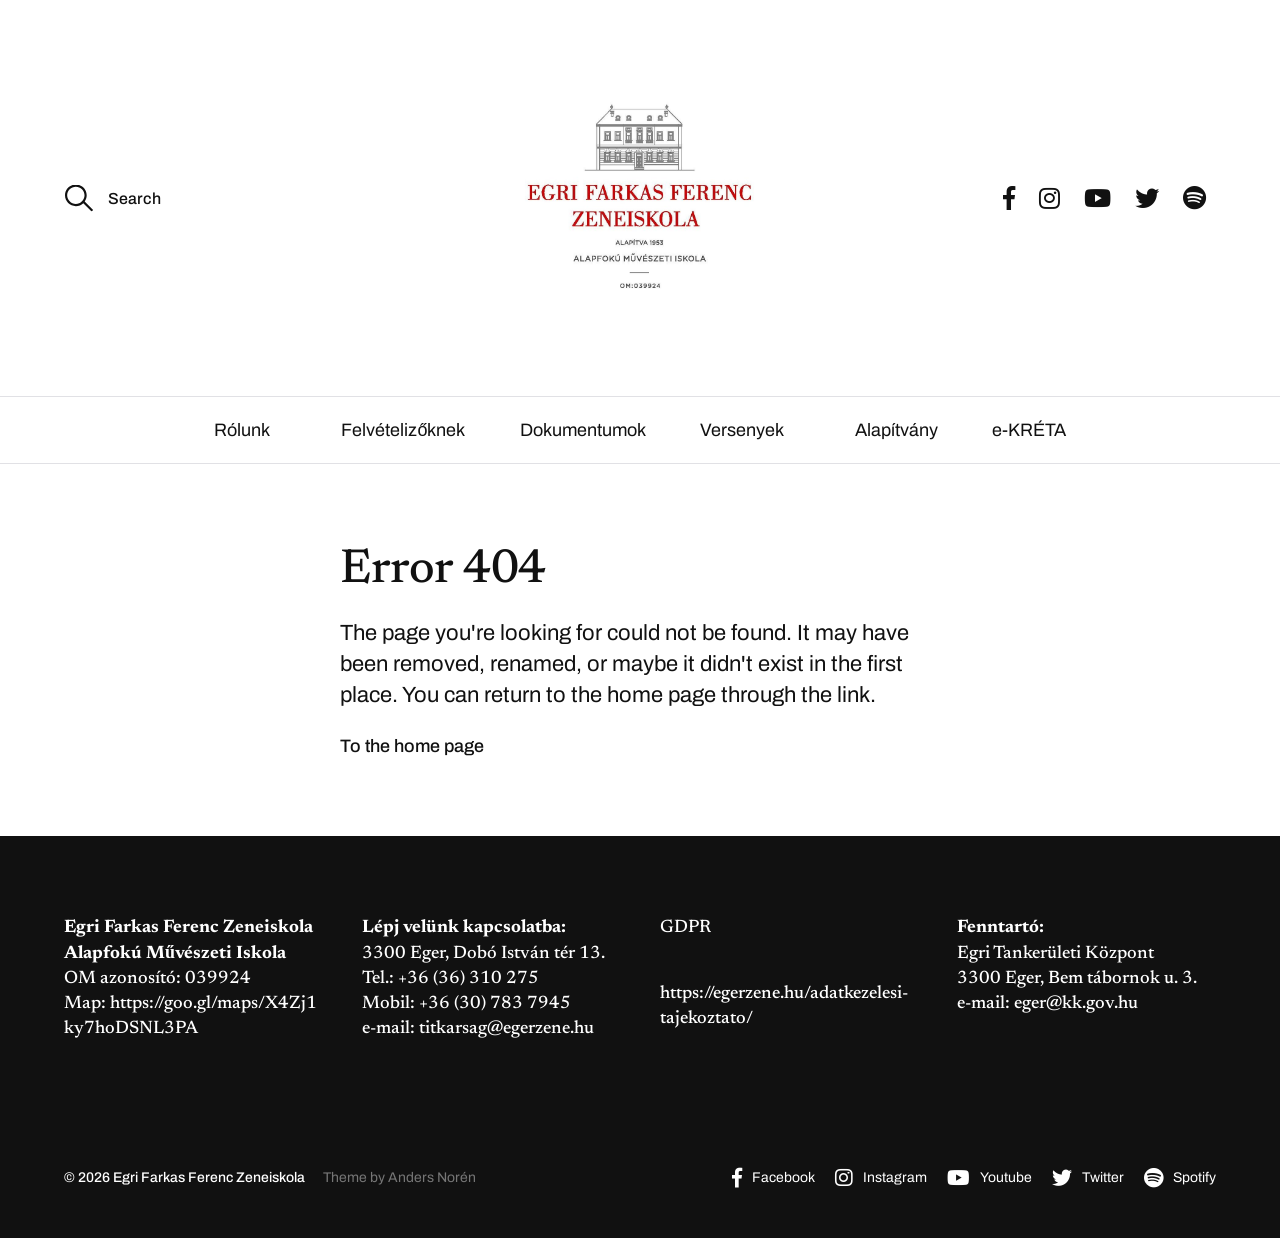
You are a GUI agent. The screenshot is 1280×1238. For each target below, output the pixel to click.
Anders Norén (432, 1177)
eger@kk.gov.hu (1076, 1004)
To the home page (412, 746)
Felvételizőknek (403, 430)
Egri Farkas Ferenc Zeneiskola (209, 1177)
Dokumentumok (583, 430)
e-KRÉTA (1029, 430)
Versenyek (742, 430)
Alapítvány (896, 430)
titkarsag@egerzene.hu (506, 1029)
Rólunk (242, 430)
